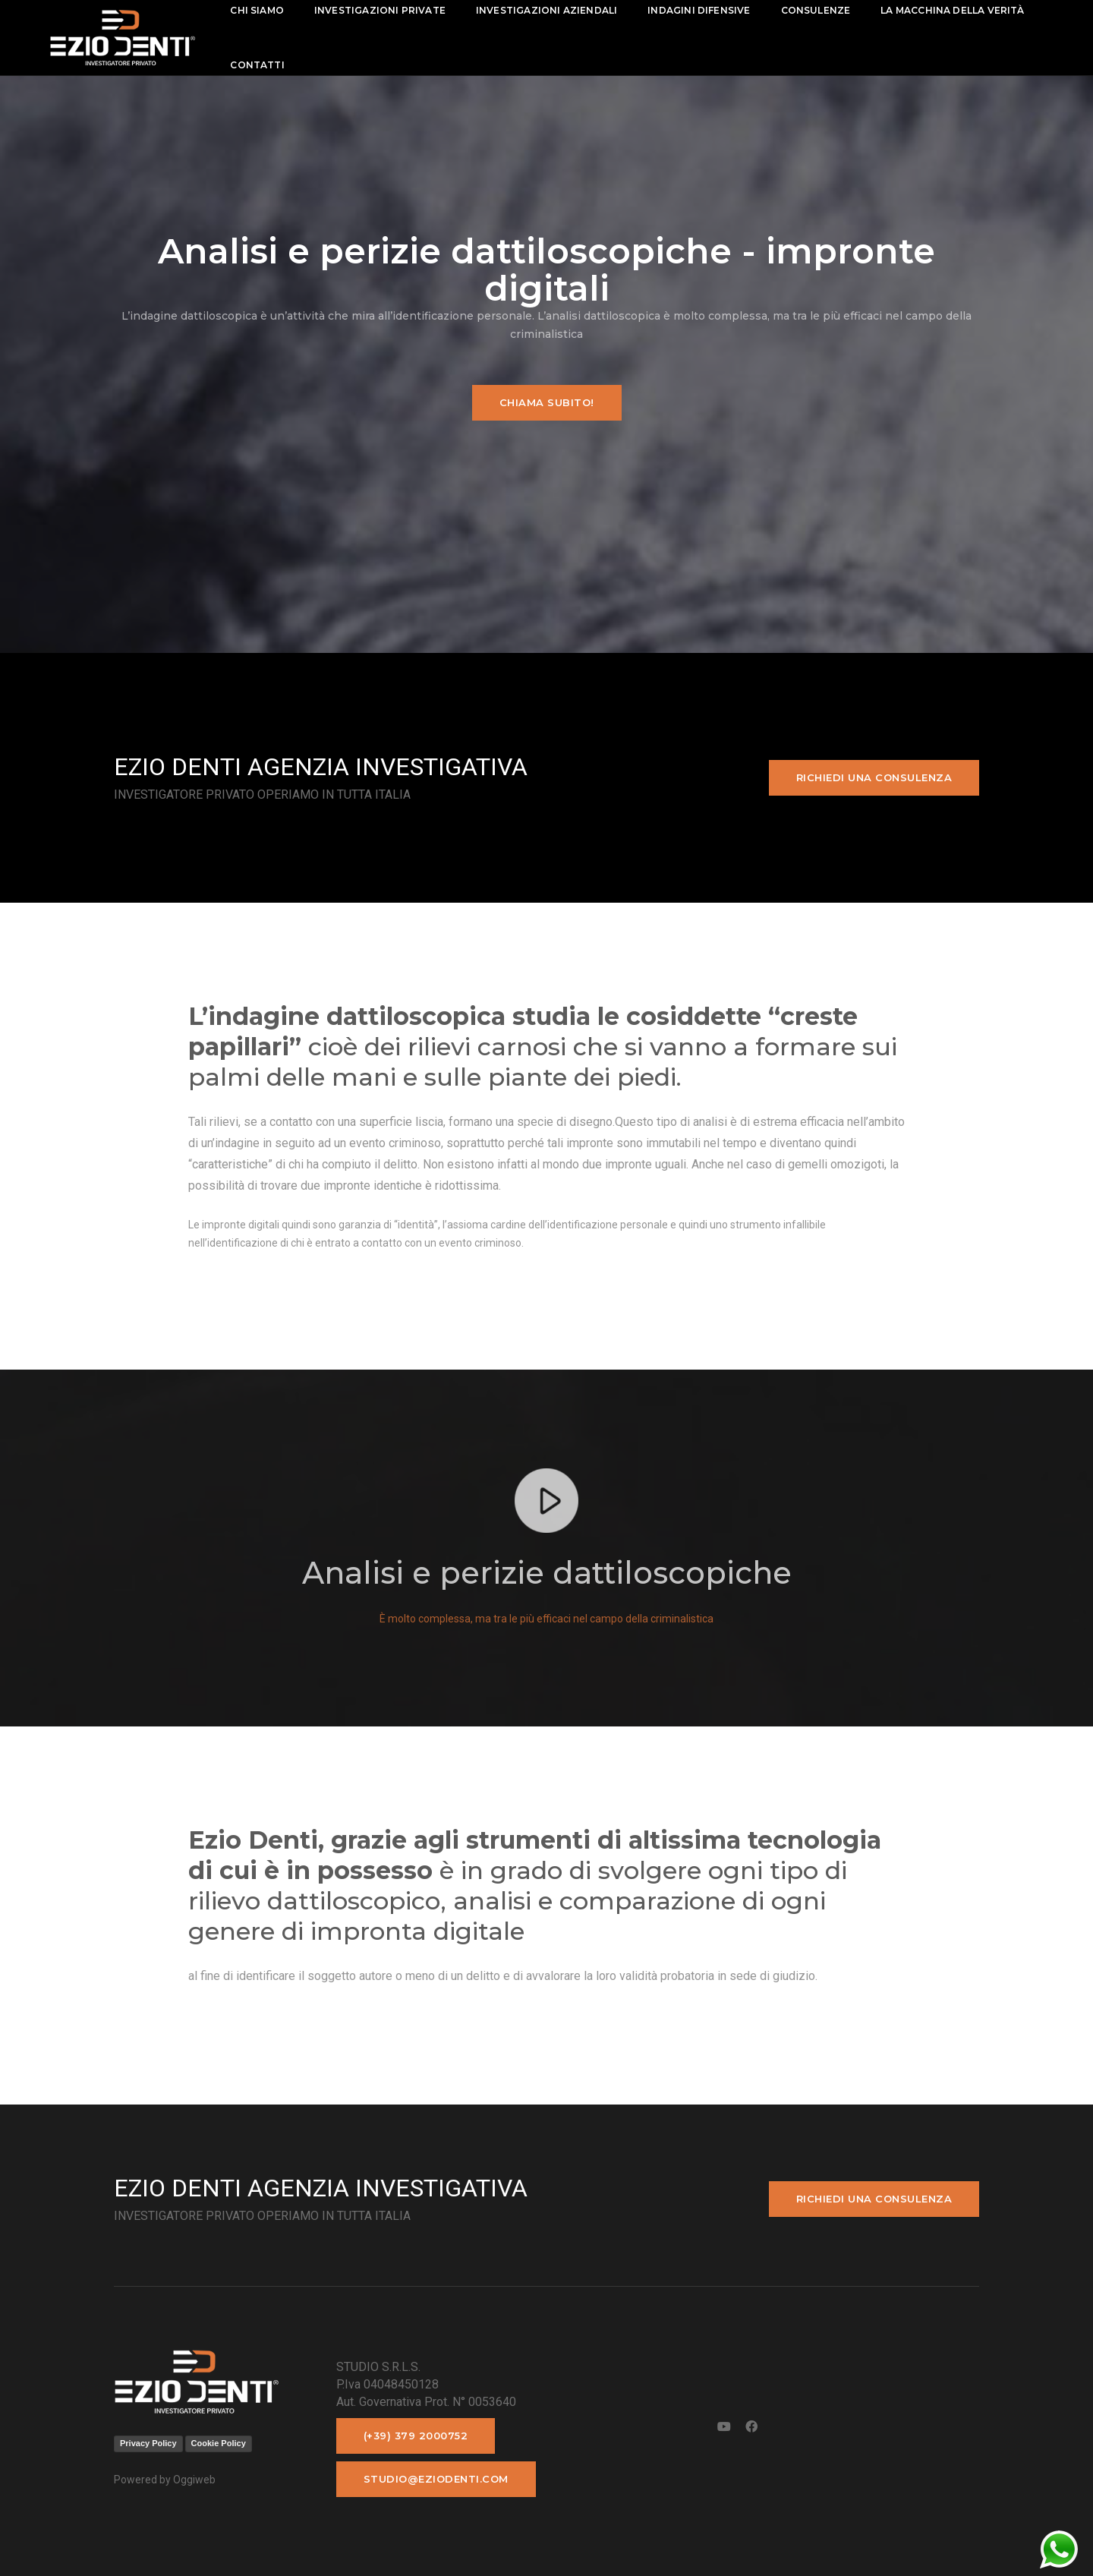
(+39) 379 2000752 (416, 2435)
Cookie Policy (218, 2443)
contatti (257, 65)
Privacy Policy (148, 2443)
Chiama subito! (546, 402)
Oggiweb (194, 2480)
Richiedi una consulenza (874, 777)
